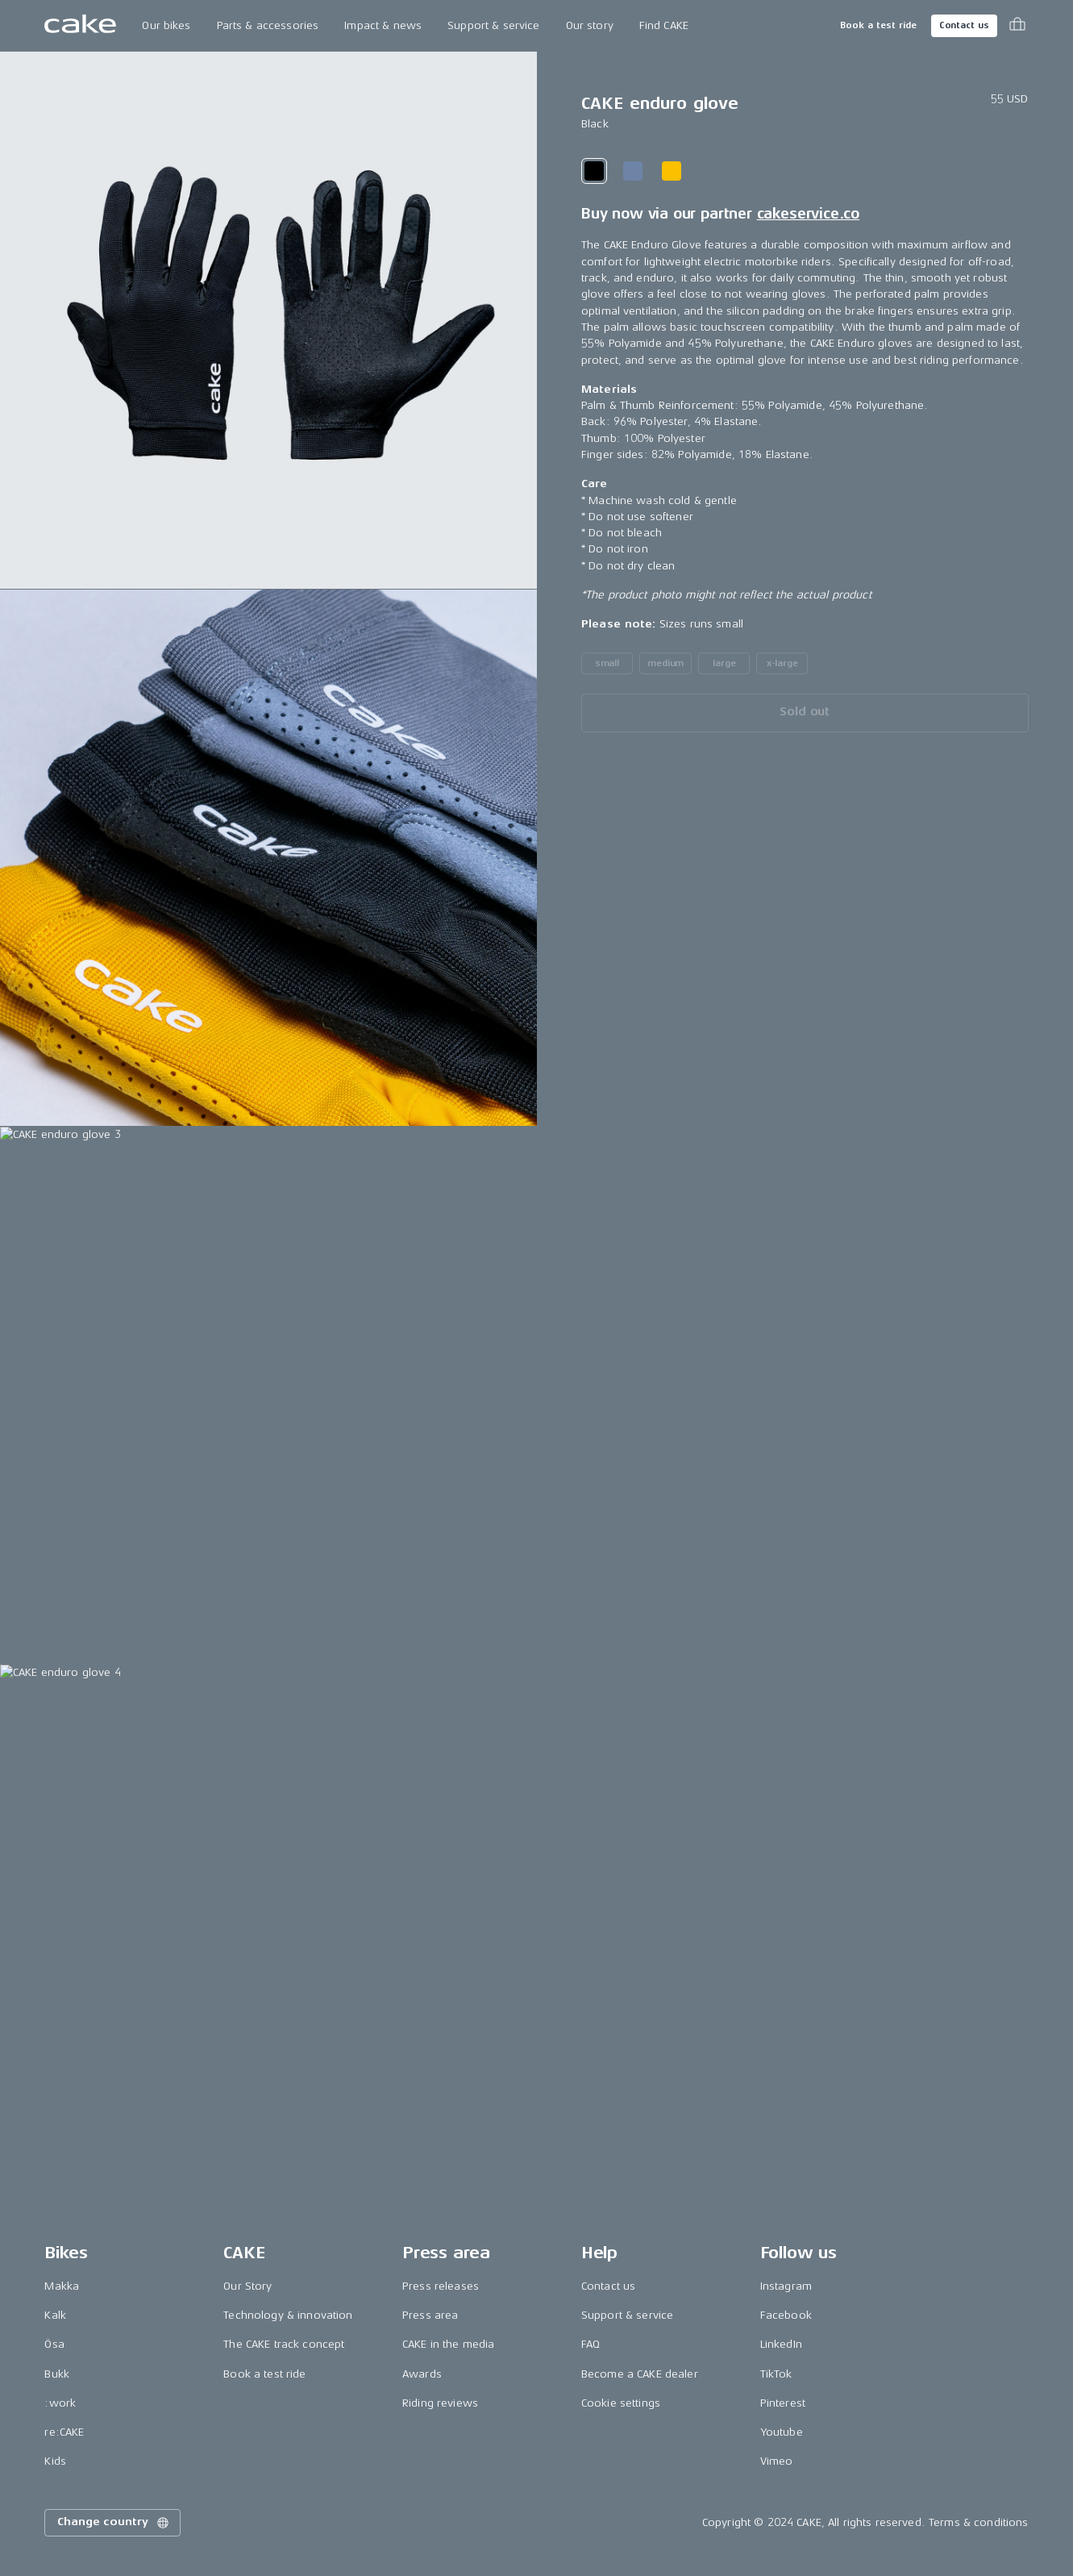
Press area (430, 2315)
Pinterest (782, 2403)
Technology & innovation (287, 2315)
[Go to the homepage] (80, 26)
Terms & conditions (979, 2522)
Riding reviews (440, 2403)
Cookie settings (620, 2403)
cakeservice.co (808, 214)
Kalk (55, 2315)
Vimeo (776, 2461)
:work (60, 2403)
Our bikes (166, 25)
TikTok (776, 2374)
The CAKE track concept (283, 2344)
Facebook (786, 2315)
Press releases (440, 2286)
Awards (422, 2374)
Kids (55, 2461)
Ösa (54, 2344)
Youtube (781, 2432)
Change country (113, 2523)
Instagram (786, 2286)
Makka (61, 2286)
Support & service (493, 25)
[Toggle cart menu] (1017, 26)
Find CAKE (663, 25)
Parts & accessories (268, 25)
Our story (589, 25)
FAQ (590, 2344)
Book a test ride (878, 25)
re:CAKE (64, 2432)
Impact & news (383, 25)
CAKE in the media (448, 2344)
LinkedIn (781, 2344)
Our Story (247, 2286)
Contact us (964, 25)
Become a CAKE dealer (639, 2374)
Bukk (56, 2374)
